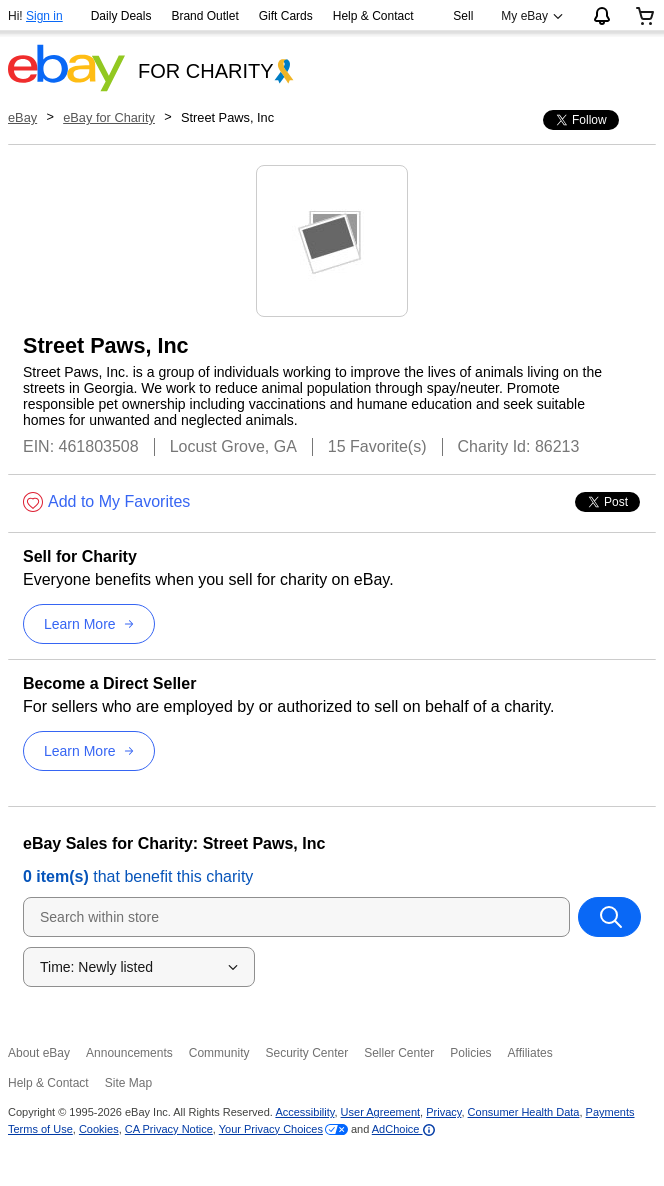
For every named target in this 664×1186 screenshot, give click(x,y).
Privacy (443, 1112)
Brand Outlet (204, 16)
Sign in (44, 16)
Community (219, 1053)
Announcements (129, 1053)
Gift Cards (286, 16)
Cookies (99, 1129)
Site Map (128, 1083)
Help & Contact (373, 16)
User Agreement (380, 1112)
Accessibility (304, 1112)
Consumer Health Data (524, 1112)
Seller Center (399, 1053)
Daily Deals (121, 16)
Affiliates (530, 1053)
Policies (470, 1053)
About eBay (39, 1053)
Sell (463, 16)
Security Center (306, 1053)
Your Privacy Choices (271, 1129)
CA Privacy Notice (169, 1129)
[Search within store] (609, 917)
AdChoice (403, 1129)
